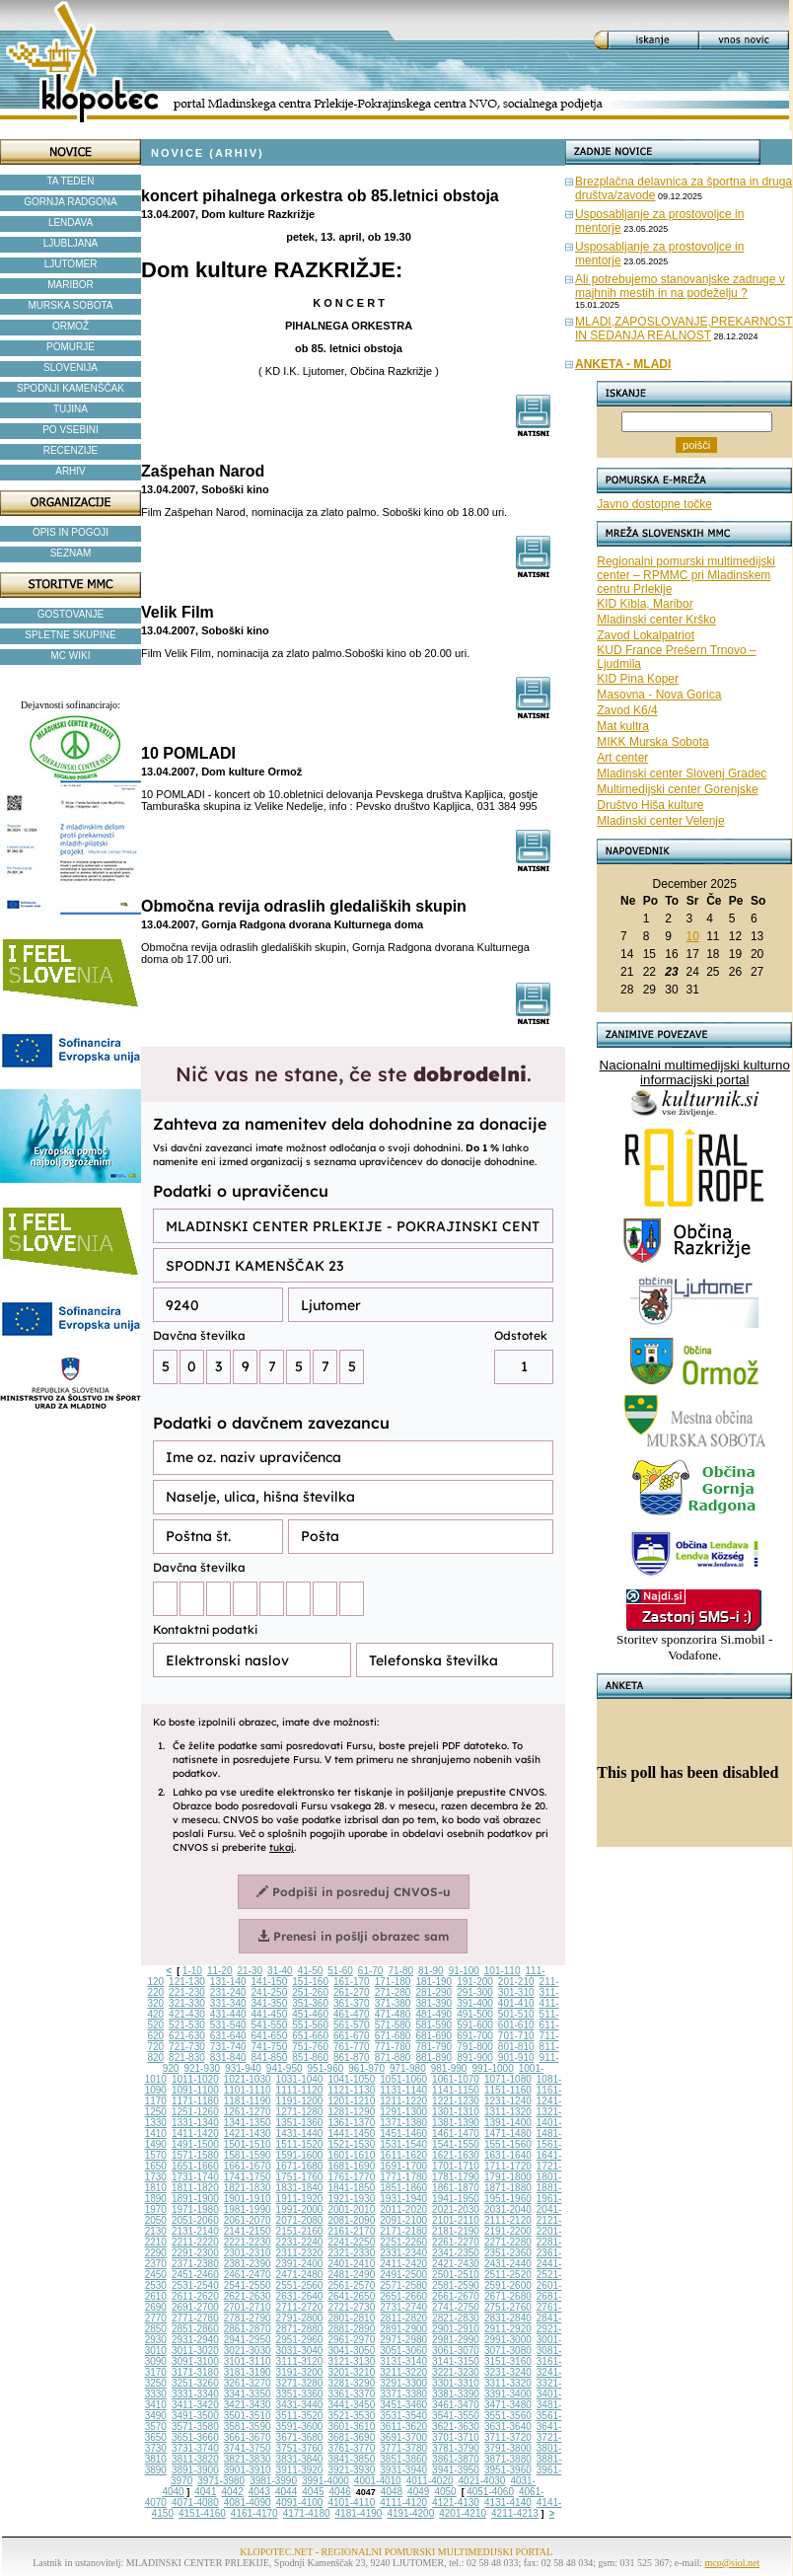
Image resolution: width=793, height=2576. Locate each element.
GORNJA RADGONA (70, 201)
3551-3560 (508, 2415)
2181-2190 (455, 2231)
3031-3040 (300, 2350)
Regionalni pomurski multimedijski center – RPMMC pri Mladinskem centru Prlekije (686, 575)
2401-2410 (351, 2263)
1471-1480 (508, 2133)
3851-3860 (403, 2459)
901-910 (516, 2057)
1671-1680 (300, 2166)
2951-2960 (300, 2339)
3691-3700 (403, 2437)
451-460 (310, 2014)
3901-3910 (247, 2470)
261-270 (351, 1992)
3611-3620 (403, 2426)
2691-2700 (195, 2307)
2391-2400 (300, 2263)
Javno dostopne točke (654, 504)
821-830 (187, 2057)
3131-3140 (403, 2361)
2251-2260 (403, 2242)
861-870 (351, 2057)
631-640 (228, 2035)
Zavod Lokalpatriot (645, 635)
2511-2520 (508, 2274)
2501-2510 (455, 2274)
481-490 (433, 2014)
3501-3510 (247, 2415)
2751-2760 (508, 2307)
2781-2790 (247, 2318)
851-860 (310, 2057)
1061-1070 (455, 2079)
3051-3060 (403, 2350)
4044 (286, 2491)
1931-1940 (403, 2198)
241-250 (270, 1992)
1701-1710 (455, 2166)
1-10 (192, 1970)
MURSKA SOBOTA (71, 305)
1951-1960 (508, 2198)
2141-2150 (247, 2231)
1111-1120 (300, 2090)
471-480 (393, 2014)
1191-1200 (300, 2101)
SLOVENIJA (70, 367)
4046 (340, 2491)
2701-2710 (247, 2307)
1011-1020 (195, 2079)
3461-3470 (455, 2404)
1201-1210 (351, 2101)
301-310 (516, 1992)
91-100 (464, 1970)
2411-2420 (403, 2263)
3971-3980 (221, 2480)
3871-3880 (508, 2459)
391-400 (475, 2003)
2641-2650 (351, 2296)
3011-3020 (195, 2350)
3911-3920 (300, 2470)
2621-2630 (247, 2296)
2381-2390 (247, 2263)
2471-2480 (300, 2274)
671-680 (393, 2035)
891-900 (475, 2057)
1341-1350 (247, 2122)
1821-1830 (247, 2187)
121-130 (187, 1981)
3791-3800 (508, 2448)
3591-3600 (300, 2426)
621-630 (187, 2035)
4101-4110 (351, 2502)
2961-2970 (351, 2339)
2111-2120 (508, 2220)
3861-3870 (455, 2459)
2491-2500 (403, 2274)
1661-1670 (247, 2166)
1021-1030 (247, 2079)
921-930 (201, 2068)
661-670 (351, 2035)
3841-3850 (351, 2459)
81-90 (431, 1970)
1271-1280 (300, 2111)
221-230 (187, 1992)
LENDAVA (70, 222)
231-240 (228, 1992)
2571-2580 (403, 2285)
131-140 (228, 1981)
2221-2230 (247, 2242)
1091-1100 (195, 2090)
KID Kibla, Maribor (644, 604)
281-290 (433, 1992)
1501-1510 (247, 2144)
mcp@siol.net (732, 2562)
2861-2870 (247, 2328)
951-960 (326, 2068)
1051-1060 (403, 2079)
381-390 (433, 2003)
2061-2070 (247, 2220)
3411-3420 (195, 2404)
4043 (259, 2491)
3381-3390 (455, 2394)
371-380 (393, 2003)
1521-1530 (351, 2144)
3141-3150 (455, 2361)
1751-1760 (300, 2176)
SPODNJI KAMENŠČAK (70, 388)
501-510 (516, 2014)
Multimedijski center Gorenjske (677, 789)
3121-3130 (351, 2361)
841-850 (270, 2057)
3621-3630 (455, 2426)
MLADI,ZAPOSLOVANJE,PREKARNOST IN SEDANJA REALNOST (684, 328)
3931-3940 (403, 2470)
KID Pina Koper (638, 679)
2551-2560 (300, 2285)
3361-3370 (351, 2394)
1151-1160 (508, 2090)
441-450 (270, 2014)
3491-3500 (195, 2415)
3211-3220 (403, 2372)
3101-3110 (247, 2361)
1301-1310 (455, 2111)
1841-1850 (351, 2187)
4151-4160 (202, 2513)
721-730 (187, 2046)
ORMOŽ (70, 326)
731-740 (228, 2046)
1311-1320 (508, 2111)
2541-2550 (247, 2285)
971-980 (408, 2068)
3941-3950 (455, 2470)
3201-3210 (351, 2372)
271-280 (393, 1992)
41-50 (311, 1970)
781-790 (433, 2046)
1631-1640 (508, 2155)
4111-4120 (403, 2502)
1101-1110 (247, 2090)
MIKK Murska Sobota (652, 742)
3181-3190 (247, 2372)
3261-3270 (247, 2383)
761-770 (351, 2046)
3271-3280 (300, 2383)
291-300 (475, 1992)
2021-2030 (455, 2209)
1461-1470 (455, 2133)
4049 (418, 2491)
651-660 (310, 2035)
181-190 (433, 1981)
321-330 (187, 2003)
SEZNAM (71, 553)
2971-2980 (403, 2339)
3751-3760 (300, 2448)
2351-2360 (508, 2252)
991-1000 (492, 2068)
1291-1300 (403, 2111)
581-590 (433, 2025)
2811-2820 (403, 2318)
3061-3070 (455, 2350)
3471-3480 (508, 2404)
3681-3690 (351, 2437)
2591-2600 (508, 2285)
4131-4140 (508, 2502)
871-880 (393, 2057)
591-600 (475, 2025)
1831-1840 (300, 2187)
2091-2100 (403, 2220)
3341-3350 (247, 2394)
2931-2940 (195, 2339)
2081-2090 (351, 2220)
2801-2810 (351, 2318)
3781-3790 (455, 2448)
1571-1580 (195, 2155)
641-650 (270, 2035)
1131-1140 (403, 2090)
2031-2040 (508, 2209)
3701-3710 (455, 2437)
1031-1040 (300, 2079)
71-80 (400, 1970)
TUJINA (70, 409)
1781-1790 (455, 2176)
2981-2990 (455, 2339)
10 (691, 936)
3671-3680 (300, 2437)
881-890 (433, 2057)
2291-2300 (195, 2252)
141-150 (270, 1981)
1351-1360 (300, 2122)
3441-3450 (351, 2404)
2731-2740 (403, 2307)
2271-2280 (508, 2242)
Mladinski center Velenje (660, 821)
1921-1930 (351, 2198)
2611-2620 (195, 2296)
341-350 (270, 2003)
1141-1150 (455, 2090)
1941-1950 (455, 2198)
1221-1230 (455, 2101)
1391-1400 (508, 2122)
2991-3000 (508, 2339)
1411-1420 (195, 2133)
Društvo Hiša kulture (650, 805)
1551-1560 (508, 2144)
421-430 (187, 2014)
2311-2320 (300, 2252)
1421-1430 (247, 2133)
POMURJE (70, 346)
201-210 (516, 1981)
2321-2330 (351, 2252)
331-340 (228, 2003)
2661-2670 (455, 2296)
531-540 (228, 2025)
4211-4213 (515, 2513)
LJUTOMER (71, 263)
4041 (205, 2491)
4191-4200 (410, 2513)
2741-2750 (455, 2307)
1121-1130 (351, 2090)
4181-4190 (359, 2513)
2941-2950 (247, 2339)
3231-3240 (508, 2372)
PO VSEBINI (70, 429)
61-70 (371, 1970)
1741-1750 (247, 2176)
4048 (391, 2491)
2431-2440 (508, 2263)
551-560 (310, 2025)
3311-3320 (508, 2383)
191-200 (475, 1981)
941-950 (284, 2068)
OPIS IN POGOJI (70, 532)
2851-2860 (195, 2328)
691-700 (475, 2035)
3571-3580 (195, 2426)
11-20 (220, 1970)
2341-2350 (455, 2252)
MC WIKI (71, 655)
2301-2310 (247, 2252)
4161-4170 (254, 2513)
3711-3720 (508, 2437)
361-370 (351, 2003)
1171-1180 (195, 2101)
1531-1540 (403, 2144)
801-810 (516, 2046)
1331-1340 (195, 2122)
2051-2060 (195, 2220)
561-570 (351, 2025)
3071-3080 (508, 2350)
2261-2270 (455, 2242)
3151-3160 (508, 2361)
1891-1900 (195, 2198)
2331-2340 (403, 2252)
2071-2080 (300, 2220)
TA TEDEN (71, 181)
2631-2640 (300, 2296)
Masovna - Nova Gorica (659, 694)
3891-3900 (195, 2470)
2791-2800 (300, 2318)
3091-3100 (195, 2361)
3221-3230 (455, 2372)
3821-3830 (247, 2459)
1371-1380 (403, 2122)
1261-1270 (247, 2111)
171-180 (393, 1981)
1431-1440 (300, 2133)
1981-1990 (247, 2209)
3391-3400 (508, 2394)
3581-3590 (247, 2426)
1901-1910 (247, 2198)
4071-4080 (195, 2502)
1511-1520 (300, 2144)
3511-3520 (300, 2415)
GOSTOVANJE (70, 614)
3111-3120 (300, 2361)
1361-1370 (351, 2122)
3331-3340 (195, 2394)
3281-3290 (351, 2383)
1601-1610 (351, 2155)
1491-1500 (195, 2144)
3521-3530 (351, 2415)
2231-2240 (300, 2242)
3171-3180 (195, 2372)
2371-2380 (195, 2263)
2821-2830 (455, 2318)
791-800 (475, 2046)
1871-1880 (508, 2187)
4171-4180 (306, 2513)
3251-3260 (195, 2383)
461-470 (351, 2014)
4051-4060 (490, 2491)
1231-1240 (508, 2101)
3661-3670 (247, 2437)
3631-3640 (508, 2426)
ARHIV (70, 471)
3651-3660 (195, 2437)
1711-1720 (508, 2166)
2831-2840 (508, 2318)
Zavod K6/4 (627, 710)
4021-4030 (482, 2480)
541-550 (270, 2025)
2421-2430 (455, 2263)
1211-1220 (403, 2101)
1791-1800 (508, 2176)
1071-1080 (508, 2079)
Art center (622, 758)
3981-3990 (273, 2480)
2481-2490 (351, 2274)
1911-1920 (300, 2198)
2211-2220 (195, 2242)
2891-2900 (403, 2328)
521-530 (187, 2025)
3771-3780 (403, 2448)
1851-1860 (403, 2187)
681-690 (433, 2035)
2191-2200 (508, 2231)
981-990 (449, 2068)
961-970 (366, 2068)
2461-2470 (247, 2274)
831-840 (228, 2057)
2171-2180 (403, 2231)
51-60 (340, 1970)
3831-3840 (300, 2459)
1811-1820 (195, 2187)
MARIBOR (70, 284)
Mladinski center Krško (656, 619)
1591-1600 (300, 2155)
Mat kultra (623, 726)
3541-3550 (455, 2415)
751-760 (310, 2046)
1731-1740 (195, 2176)
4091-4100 (300, 2502)
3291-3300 (403, 2383)
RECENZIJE (71, 450)
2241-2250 (351, 2242)
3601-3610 (351, 2426)
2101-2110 (455, 2220)
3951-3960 (508, 2470)
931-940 (243, 2068)
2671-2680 (508, 2296)
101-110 (502, 1970)
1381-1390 (455, 2122)
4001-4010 (377, 2480)
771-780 (393, 2046)
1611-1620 (403, 2155)
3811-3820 (195, 2459)
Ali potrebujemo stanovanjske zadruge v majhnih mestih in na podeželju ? (680, 286)
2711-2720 (300, 2307)
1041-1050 (351, 2079)
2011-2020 (403, 2209)
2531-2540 (195, 2285)
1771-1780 (403, 2176)
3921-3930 (351, 2470)
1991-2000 (300, 2209)
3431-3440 (300, 2404)
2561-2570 (351, 2285)
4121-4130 (455, 2502)
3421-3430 (247, 2404)
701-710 (516, 2035)
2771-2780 (195, 2318)
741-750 (270, 2046)
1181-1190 (247, 2101)
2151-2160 (300, 2231)
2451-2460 (195, 2274)
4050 (445, 2491)
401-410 (516, 2003)
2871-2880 (300, 2328)
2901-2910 (455, 2328)
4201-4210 (462, 2513)
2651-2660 (403, 2296)
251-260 (310, 1992)
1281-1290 (351, 2111)
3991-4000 (325, 2480)
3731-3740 (195, 2448)
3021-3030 (247, 2350)
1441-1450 (351, 2133)
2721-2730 (351, 2307)
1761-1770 (351, 2176)
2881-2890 (351, 2328)
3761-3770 (351, 2448)
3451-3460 (403, 2404)
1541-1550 (455, 2144)
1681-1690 (351, 2166)
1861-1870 (455, 2187)
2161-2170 (351, 2231)
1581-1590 (247, 2155)
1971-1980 (195, 2209)
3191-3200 (300, 2372)
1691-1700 (403, 2166)
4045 (313, 2491)
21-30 (249, 1970)
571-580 (393, 2025)
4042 (232, 2491)
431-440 (228, 2014)
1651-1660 (195, 2166)
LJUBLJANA (71, 243)
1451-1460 (403, 2133)
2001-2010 (351, 2209)
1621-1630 (455, 2155)
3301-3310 (455, 2383)
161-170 (351, 1981)
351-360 (310, 2003)
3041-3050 (351, 2350)
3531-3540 (403, 2415)
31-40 (280, 1970)
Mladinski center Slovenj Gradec (681, 773)
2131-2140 (195, 2231)
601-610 (516, 2025)
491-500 (475, 2014)
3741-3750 (247, 2448)
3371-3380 (403, 2394)
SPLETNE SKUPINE (70, 634)
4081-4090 (247, 2502)
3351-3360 (300, 2394)
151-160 (310, 1981)
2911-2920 (508, 2328)
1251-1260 (195, 2111)
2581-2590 (455, 2285)
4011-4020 (430, 2480)
